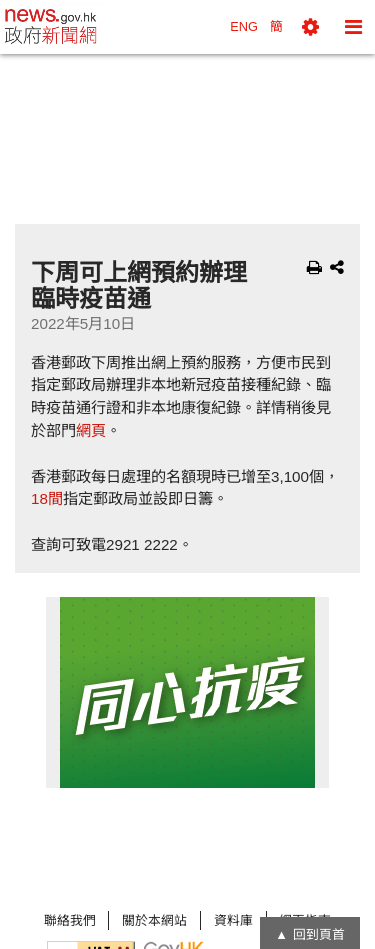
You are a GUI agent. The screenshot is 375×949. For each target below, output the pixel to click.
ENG (244, 26)
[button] (310, 27)
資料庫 (233, 920)
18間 (47, 498)
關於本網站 (154, 920)
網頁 (91, 430)
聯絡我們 (70, 920)
